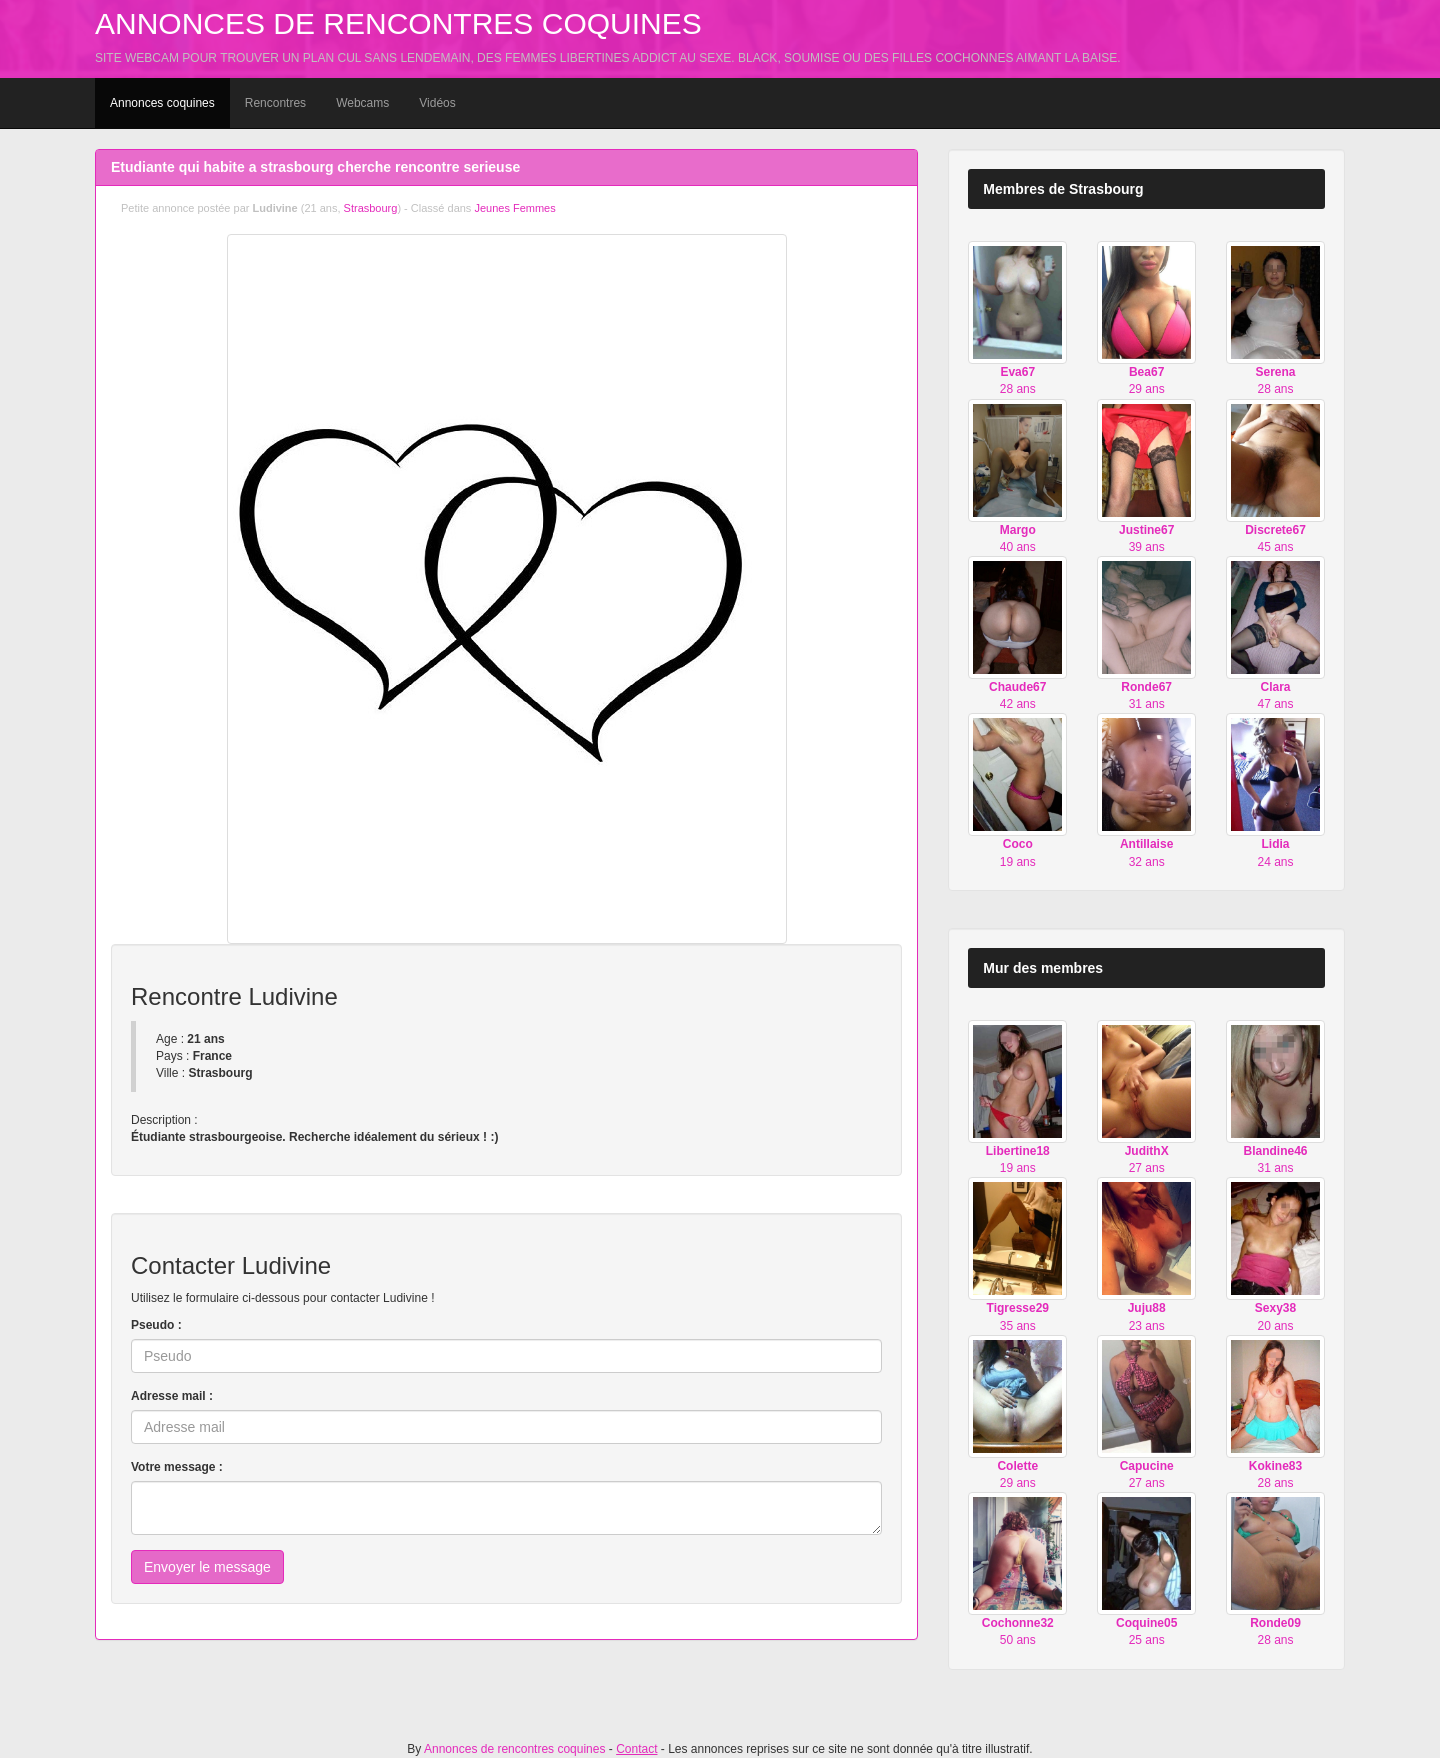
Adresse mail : (172, 1396)
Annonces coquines (162, 103)
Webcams (362, 103)
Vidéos (437, 103)
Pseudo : (156, 1325)
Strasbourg (371, 208)
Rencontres (275, 103)
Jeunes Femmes (514, 208)
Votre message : (177, 1467)
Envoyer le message (207, 1567)
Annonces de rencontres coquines (398, 23)
